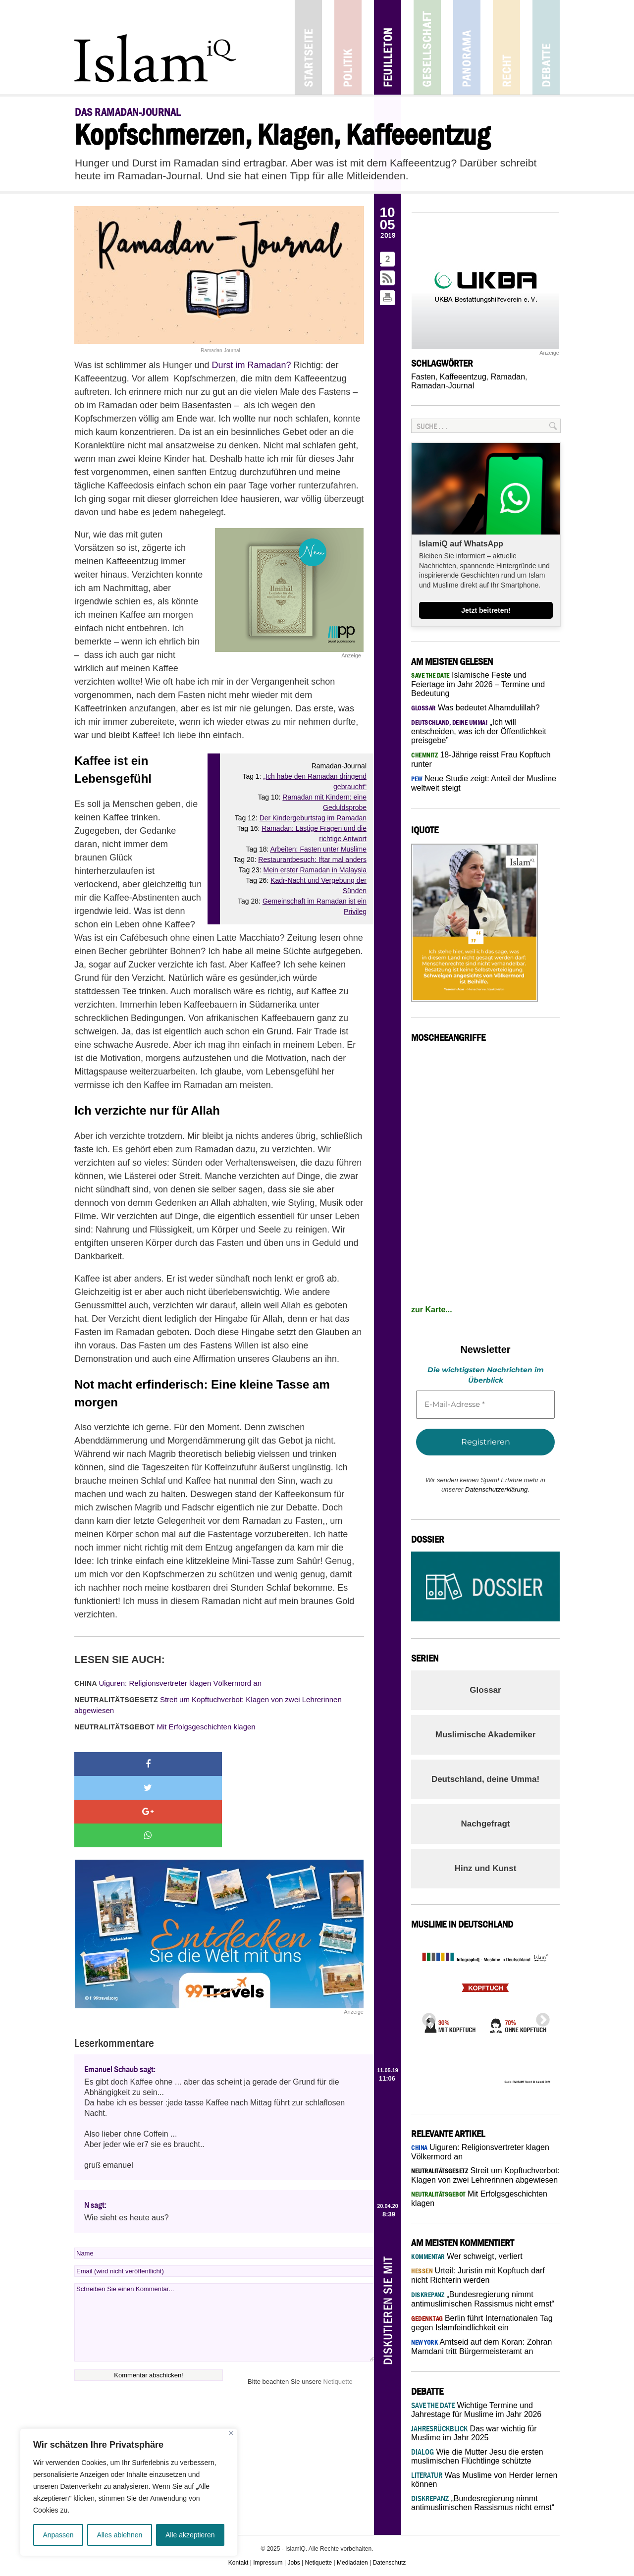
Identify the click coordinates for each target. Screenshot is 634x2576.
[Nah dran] (231, 2433)
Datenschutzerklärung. (497, 1489)
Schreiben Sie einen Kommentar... (224, 2251)
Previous (426, 2017)
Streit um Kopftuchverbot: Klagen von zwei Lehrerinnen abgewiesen (208, 1705)
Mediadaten (352, 2562)
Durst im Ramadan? (251, 365)
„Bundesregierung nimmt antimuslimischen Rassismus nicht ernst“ (482, 2503)
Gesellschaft (427, 47)
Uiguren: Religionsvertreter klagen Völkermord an (168, 1683)
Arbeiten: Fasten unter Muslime (318, 849)
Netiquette (338, 2310)
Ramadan (508, 377)
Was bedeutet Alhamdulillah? (475, 707)
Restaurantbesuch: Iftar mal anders (312, 859)
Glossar (485, 1690)
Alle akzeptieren (190, 2535)
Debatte (546, 47)
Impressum (267, 2562)
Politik (348, 47)
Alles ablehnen (119, 2535)
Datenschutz (389, 2562)
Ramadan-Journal (442, 385)
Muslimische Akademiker (485, 1734)
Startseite (308, 47)
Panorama (466, 47)
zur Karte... (431, 1309)
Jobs (293, 2562)
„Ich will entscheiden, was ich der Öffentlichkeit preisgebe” (478, 731)
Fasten (423, 377)
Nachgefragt (485, 1823)
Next (540, 2017)
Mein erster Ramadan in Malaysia (315, 870)
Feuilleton (387, 47)
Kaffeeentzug (463, 377)
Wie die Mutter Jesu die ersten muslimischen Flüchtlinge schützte (477, 2456)
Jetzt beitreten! (486, 610)
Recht (506, 47)
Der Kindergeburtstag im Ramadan (313, 818)
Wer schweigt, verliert (467, 2256)
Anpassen (58, 2535)
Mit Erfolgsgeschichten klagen (165, 1726)
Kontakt (238, 2562)
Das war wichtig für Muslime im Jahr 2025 (474, 2433)
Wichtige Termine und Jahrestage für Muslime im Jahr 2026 (476, 2409)
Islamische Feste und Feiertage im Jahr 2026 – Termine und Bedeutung (478, 684)
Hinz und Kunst (486, 1868)
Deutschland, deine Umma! (485, 1779)
